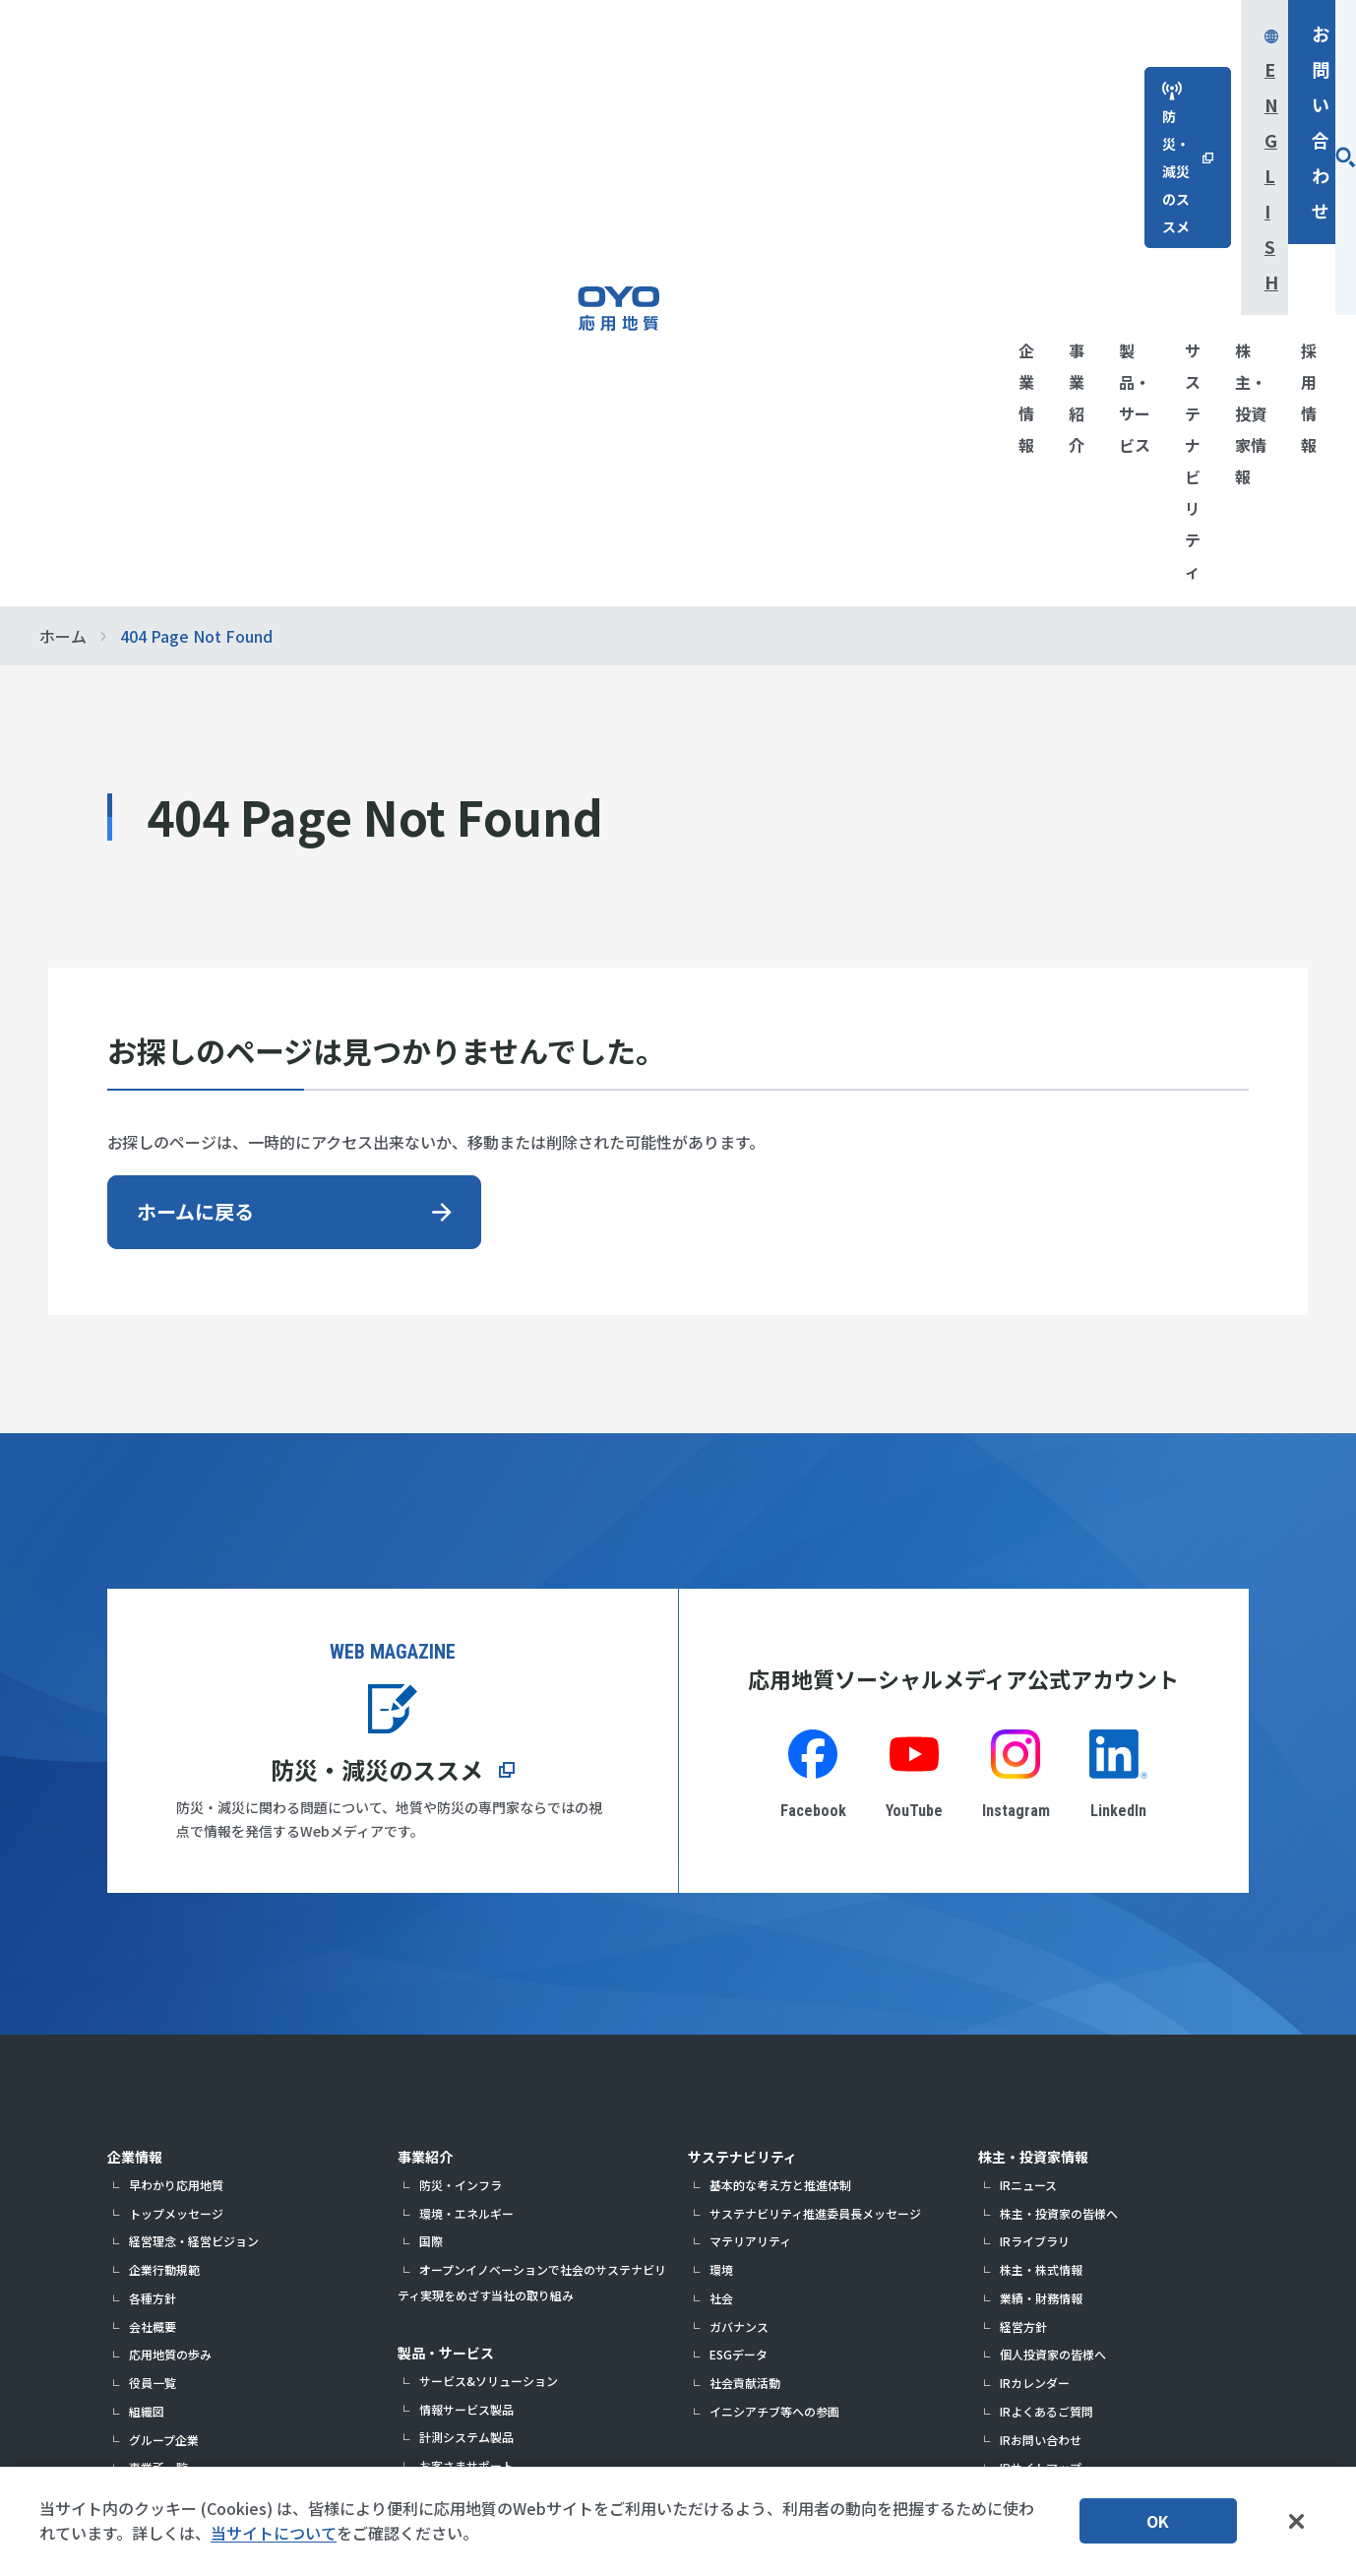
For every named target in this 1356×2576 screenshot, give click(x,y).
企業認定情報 (164, 2196)
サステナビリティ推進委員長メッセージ (815, 1744)
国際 (431, 1772)
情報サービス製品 (466, 1940)
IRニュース (1028, 1716)
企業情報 (134, 1688)
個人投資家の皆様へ (1053, 1885)
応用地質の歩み (170, 1885)
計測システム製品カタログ (490, 2025)
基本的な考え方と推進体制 (780, 1716)
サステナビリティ (742, 1688)
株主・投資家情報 (1033, 1688)
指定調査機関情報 (176, 2055)
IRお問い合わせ (1040, 1971)
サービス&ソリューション (488, 1912)
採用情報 (1005, 2087)
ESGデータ (738, 1885)
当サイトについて (274, 2533)
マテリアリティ (750, 1772)
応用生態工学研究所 (444, 2381)
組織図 (146, 1942)
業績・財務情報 (1041, 1829)
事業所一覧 (158, 1998)
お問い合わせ (1195, 33)
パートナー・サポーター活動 (205, 2253)
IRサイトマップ (1040, 1998)
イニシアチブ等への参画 (774, 1942)
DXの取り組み (166, 2112)
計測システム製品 (466, 1968)
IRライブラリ (1035, 1772)
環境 (721, 1800)
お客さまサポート (466, 1996)
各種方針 (152, 1829)
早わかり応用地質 (176, 1716)
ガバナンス (739, 1858)
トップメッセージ (176, 1744)
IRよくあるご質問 (1046, 1942)
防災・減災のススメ (377, 1301)
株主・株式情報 (1041, 1800)
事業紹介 (425, 1688)
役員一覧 (152, 1914)
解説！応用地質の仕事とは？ (205, 2225)
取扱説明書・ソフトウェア (490, 2053)
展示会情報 (158, 2169)
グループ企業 (164, 1971)
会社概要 (152, 1858)
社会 (721, 1829)
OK (1157, 2521)
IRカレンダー (1035, 1914)
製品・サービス (446, 1884)
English (1023, 33)
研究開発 (152, 2140)
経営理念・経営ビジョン (194, 1772)
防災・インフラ (460, 1716)
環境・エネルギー (466, 1744)
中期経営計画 (164, 2084)
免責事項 (1023, 2027)
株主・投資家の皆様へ (1059, 1744)
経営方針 (1023, 1858)
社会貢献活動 (744, 1914)
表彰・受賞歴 (164, 2027)
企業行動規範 (164, 1800)
